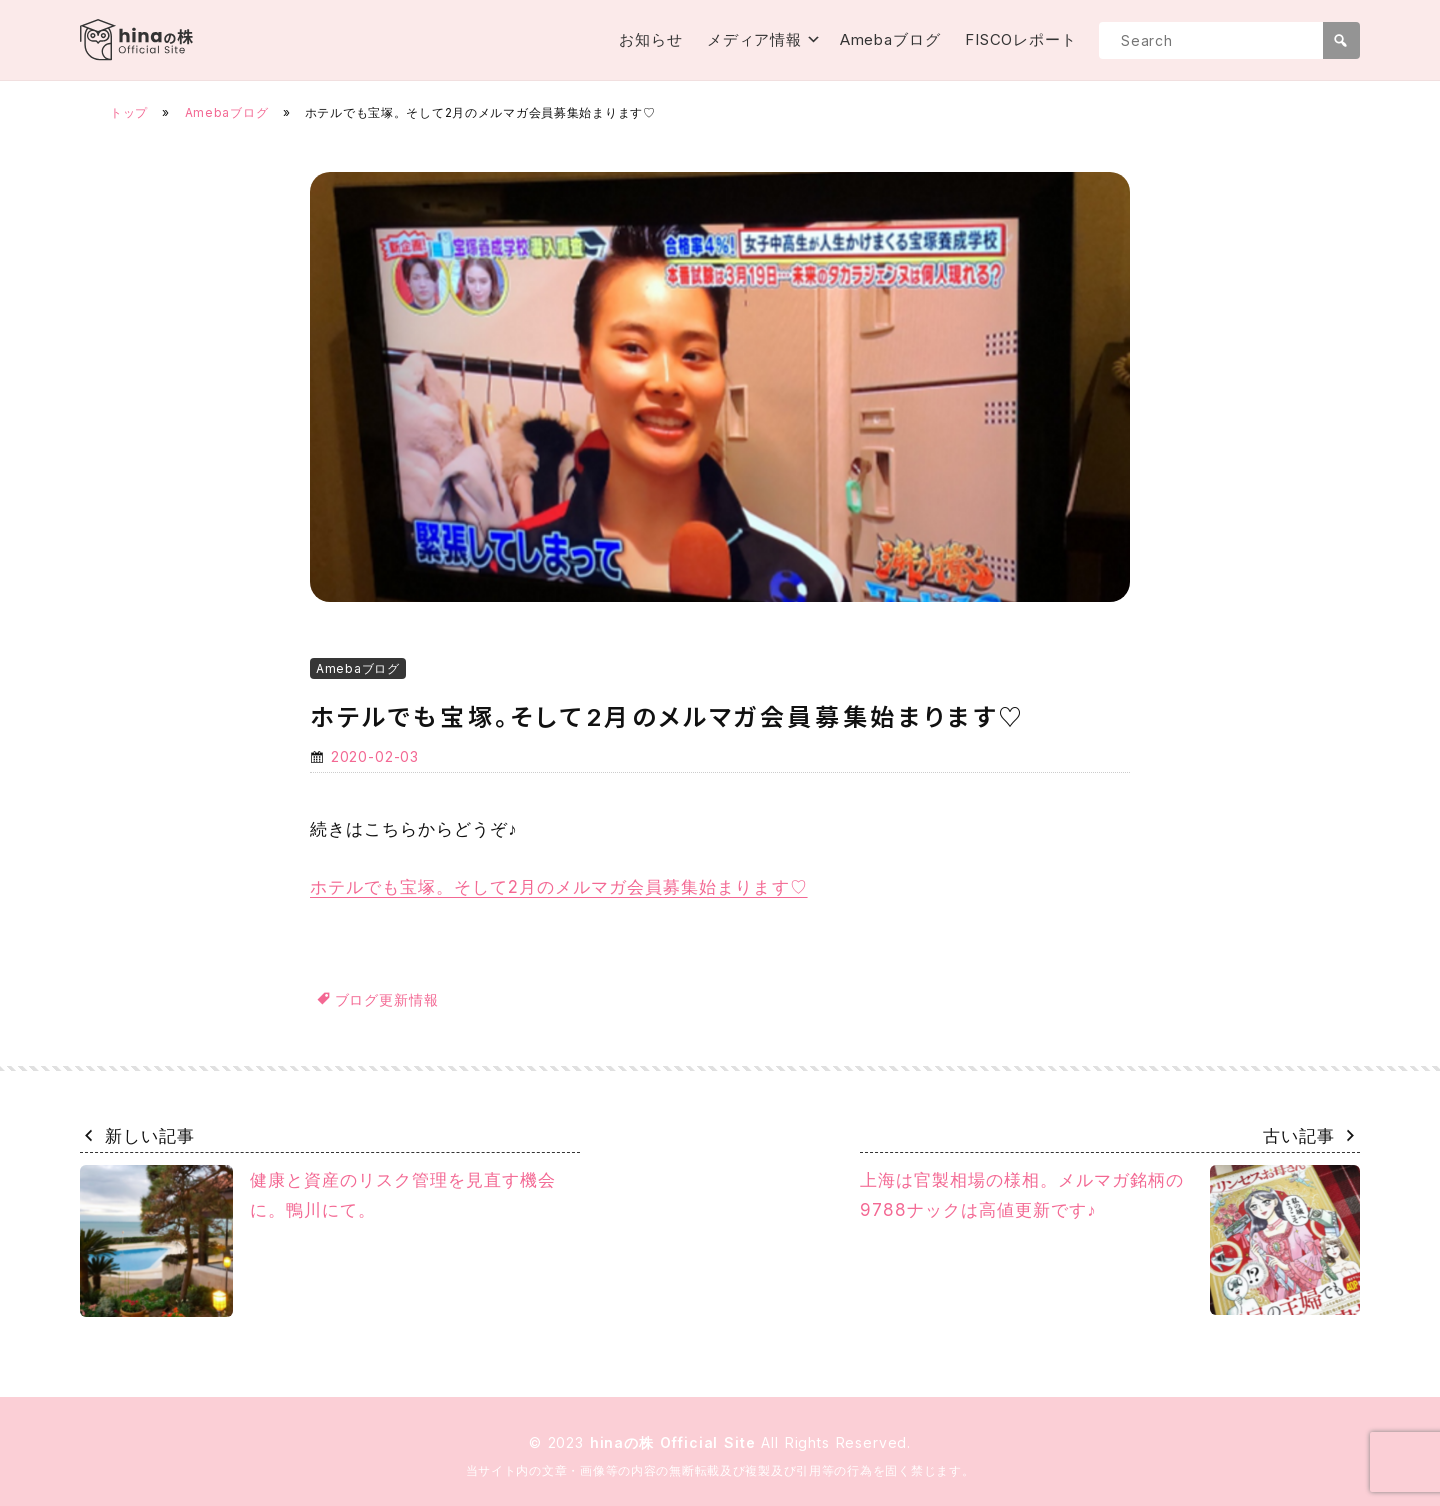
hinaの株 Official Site (676, 1442)
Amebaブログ (890, 39)
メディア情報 (754, 39)
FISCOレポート (1021, 39)
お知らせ (651, 39)
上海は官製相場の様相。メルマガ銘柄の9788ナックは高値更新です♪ (1110, 1240)
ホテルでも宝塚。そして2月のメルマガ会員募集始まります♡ (559, 887)
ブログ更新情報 (387, 999)
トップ (129, 112)
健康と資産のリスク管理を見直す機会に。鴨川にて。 (318, 1241)
